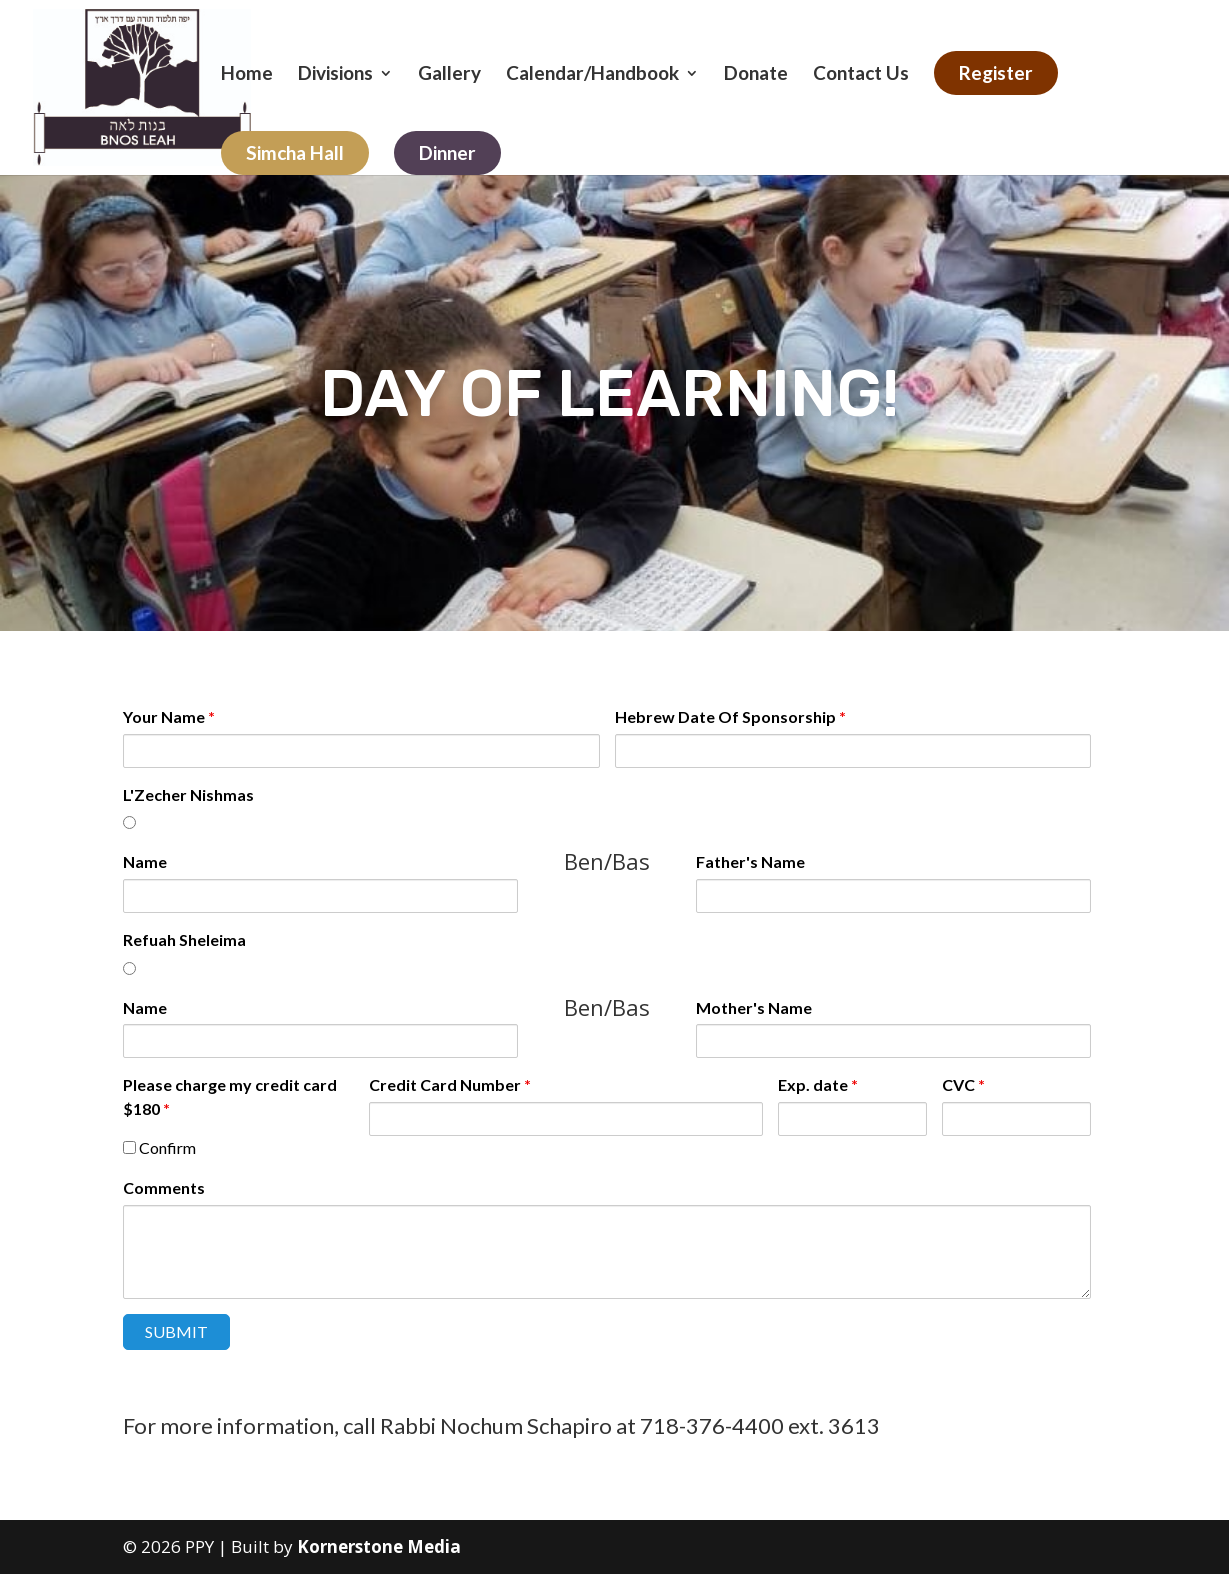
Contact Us (861, 75)
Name (145, 861)
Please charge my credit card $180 (230, 1096)
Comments (164, 1187)
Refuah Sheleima (184, 939)
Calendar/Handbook (592, 75)
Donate (756, 75)
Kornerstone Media (379, 1546)
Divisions (335, 75)
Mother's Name (754, 1007)
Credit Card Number (450, 1084)
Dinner (447, 152)
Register (996, 72)
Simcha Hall (295, 152)
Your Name (169, 716)
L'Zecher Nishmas (188, 794)
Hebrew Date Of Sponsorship (730, 716)
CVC (963, 1084)
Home (247, 75)
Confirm (159, 1147)
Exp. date (818, 1084)
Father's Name (750, 861)
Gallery (449, 75)
